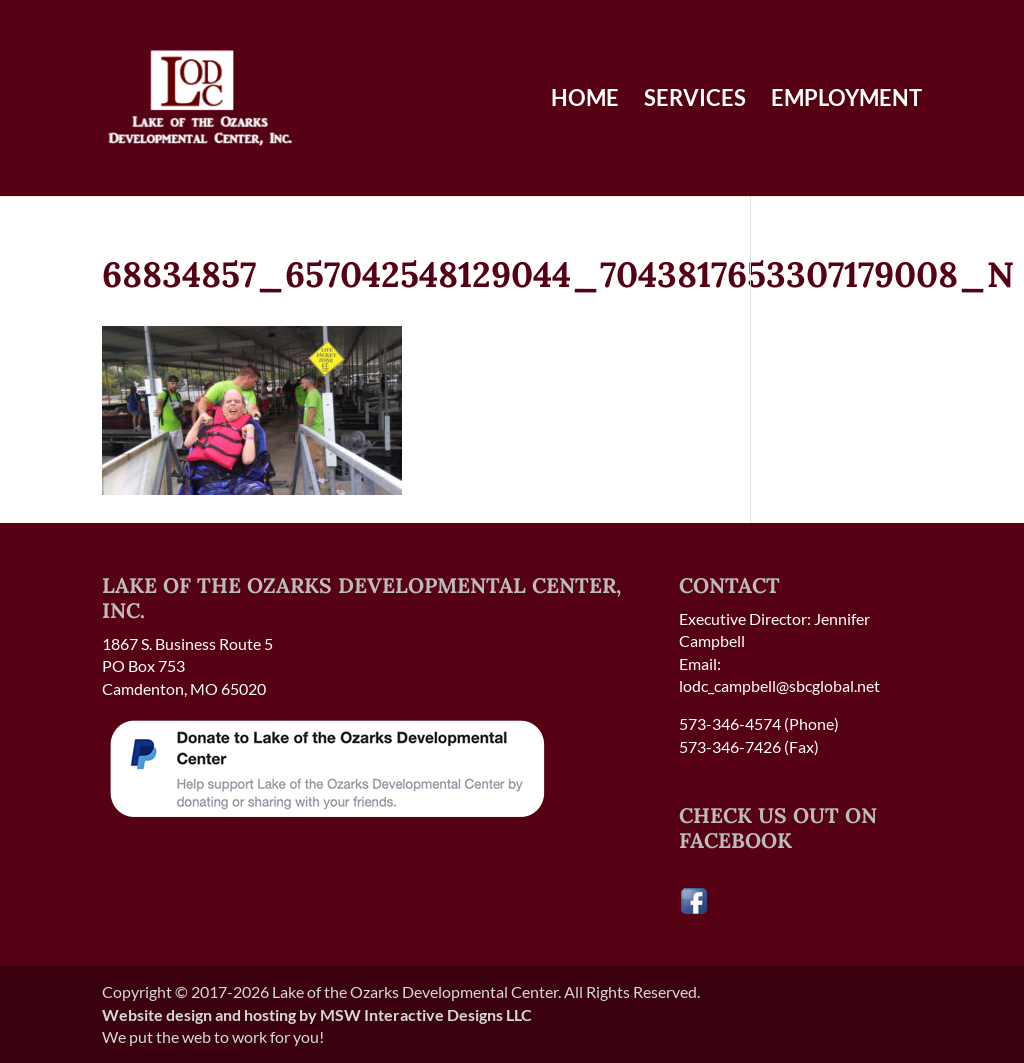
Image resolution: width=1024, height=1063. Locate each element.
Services (695, 101)
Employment (846, 101)
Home (585, 101)
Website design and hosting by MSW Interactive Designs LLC (317, 1014)
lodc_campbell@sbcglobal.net (779, 685)
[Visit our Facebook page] (694, 909)
